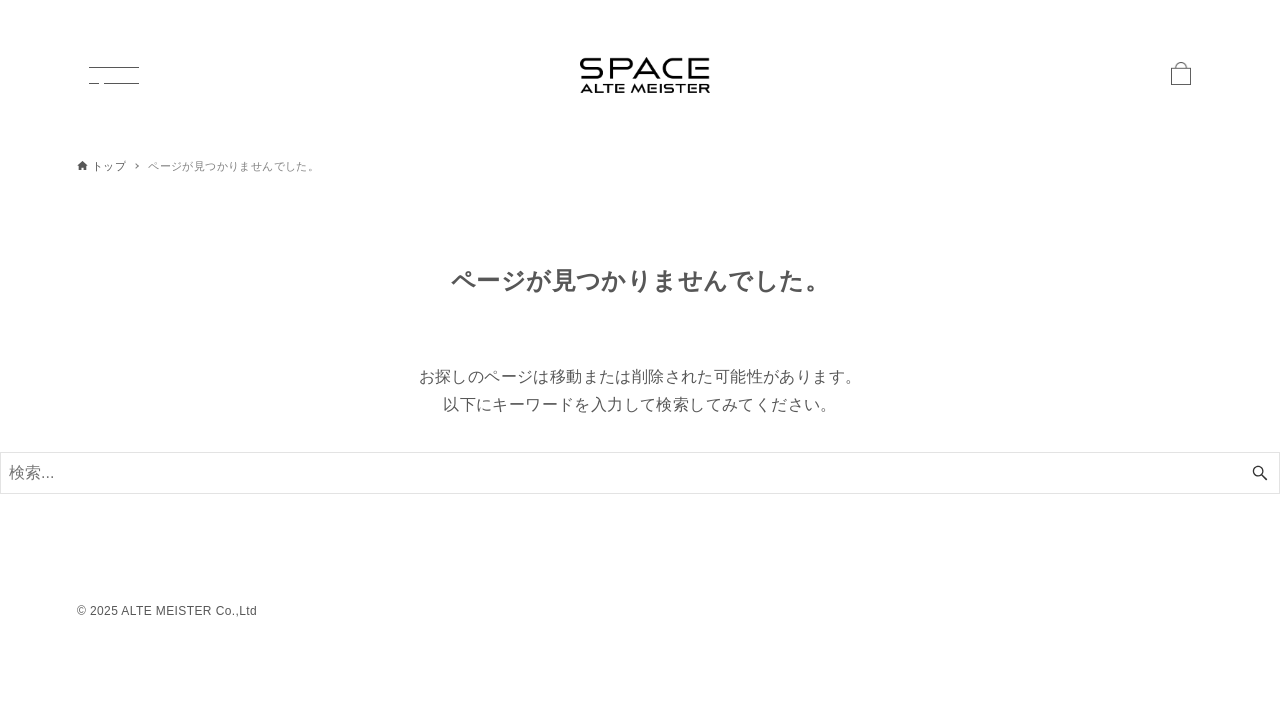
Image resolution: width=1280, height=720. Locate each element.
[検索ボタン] (1260, 473)
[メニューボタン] (114, 75)
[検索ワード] (640, 473)
